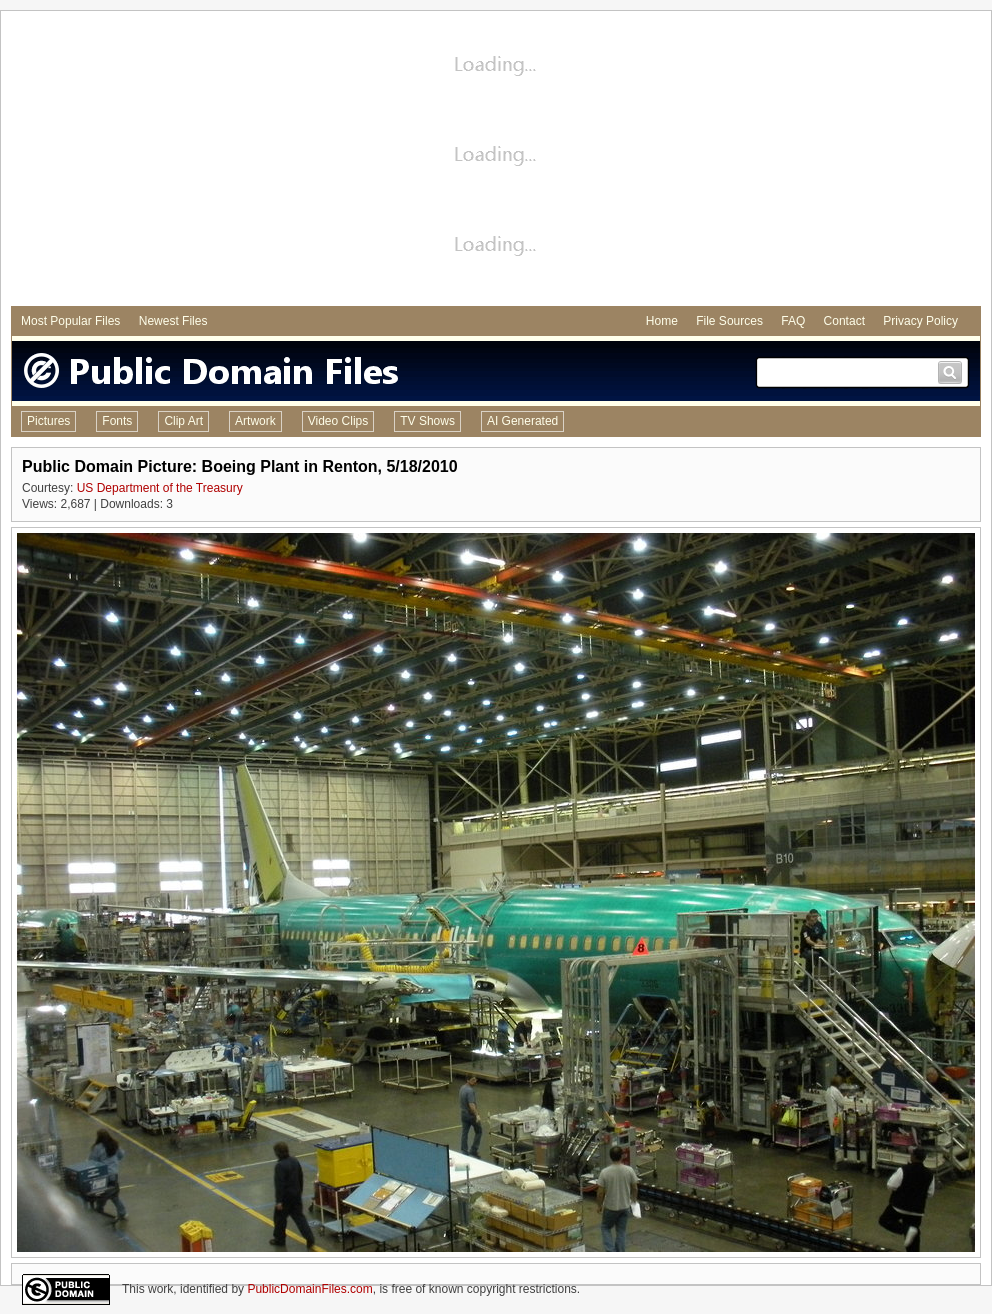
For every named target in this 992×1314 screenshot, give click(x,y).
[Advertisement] (496, 161)
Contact (844, 321)
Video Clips (338, 421)
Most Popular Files (70, 321)
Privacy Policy (920, 321)
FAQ (793, 321)
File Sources (729, 321)
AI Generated (522, 421)
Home (662, 321)
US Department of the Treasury (160, 488)
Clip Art (183, 421)
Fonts (117, 421)
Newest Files (173, 321)
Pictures (48, 421)
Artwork (255, 421)
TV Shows (427, 421)
